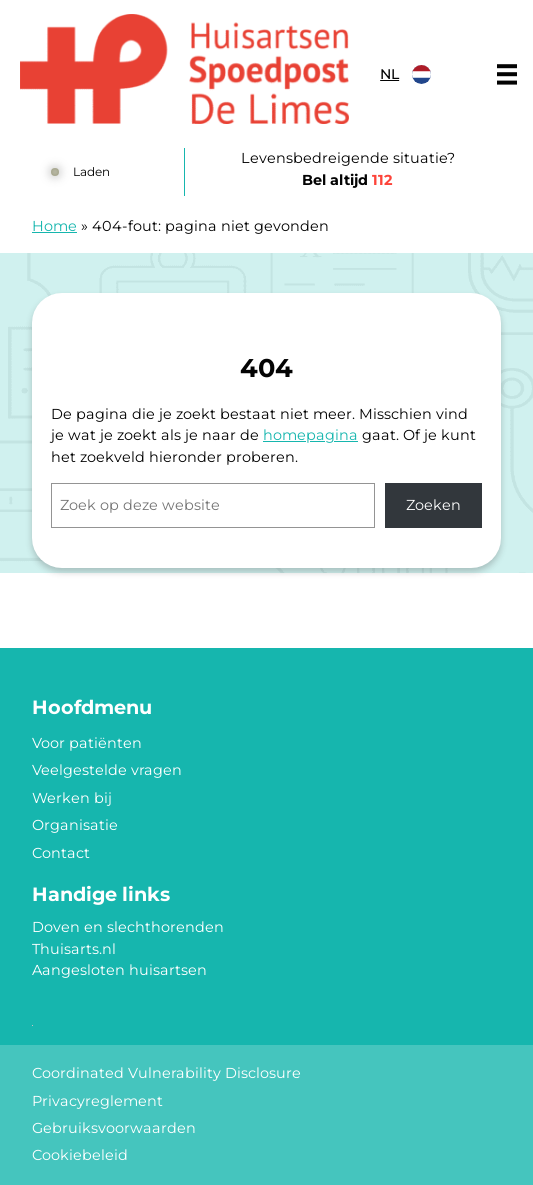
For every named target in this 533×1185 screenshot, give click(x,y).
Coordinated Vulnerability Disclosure (166, 1073)
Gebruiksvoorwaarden (114, 1128)
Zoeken (433, 505)
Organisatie (75, 825)
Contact (61, 853)
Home (54, 226)
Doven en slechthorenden (128, 927)
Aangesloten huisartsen (119, 970)
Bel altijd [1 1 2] (347, 180)
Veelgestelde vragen (107, 770)
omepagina (315, 435)
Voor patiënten (87, 743)
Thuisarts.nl (74, 949)
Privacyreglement (97, 1101)
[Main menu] (507, 74)
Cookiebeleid (80, 1155)
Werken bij (72, 798)
